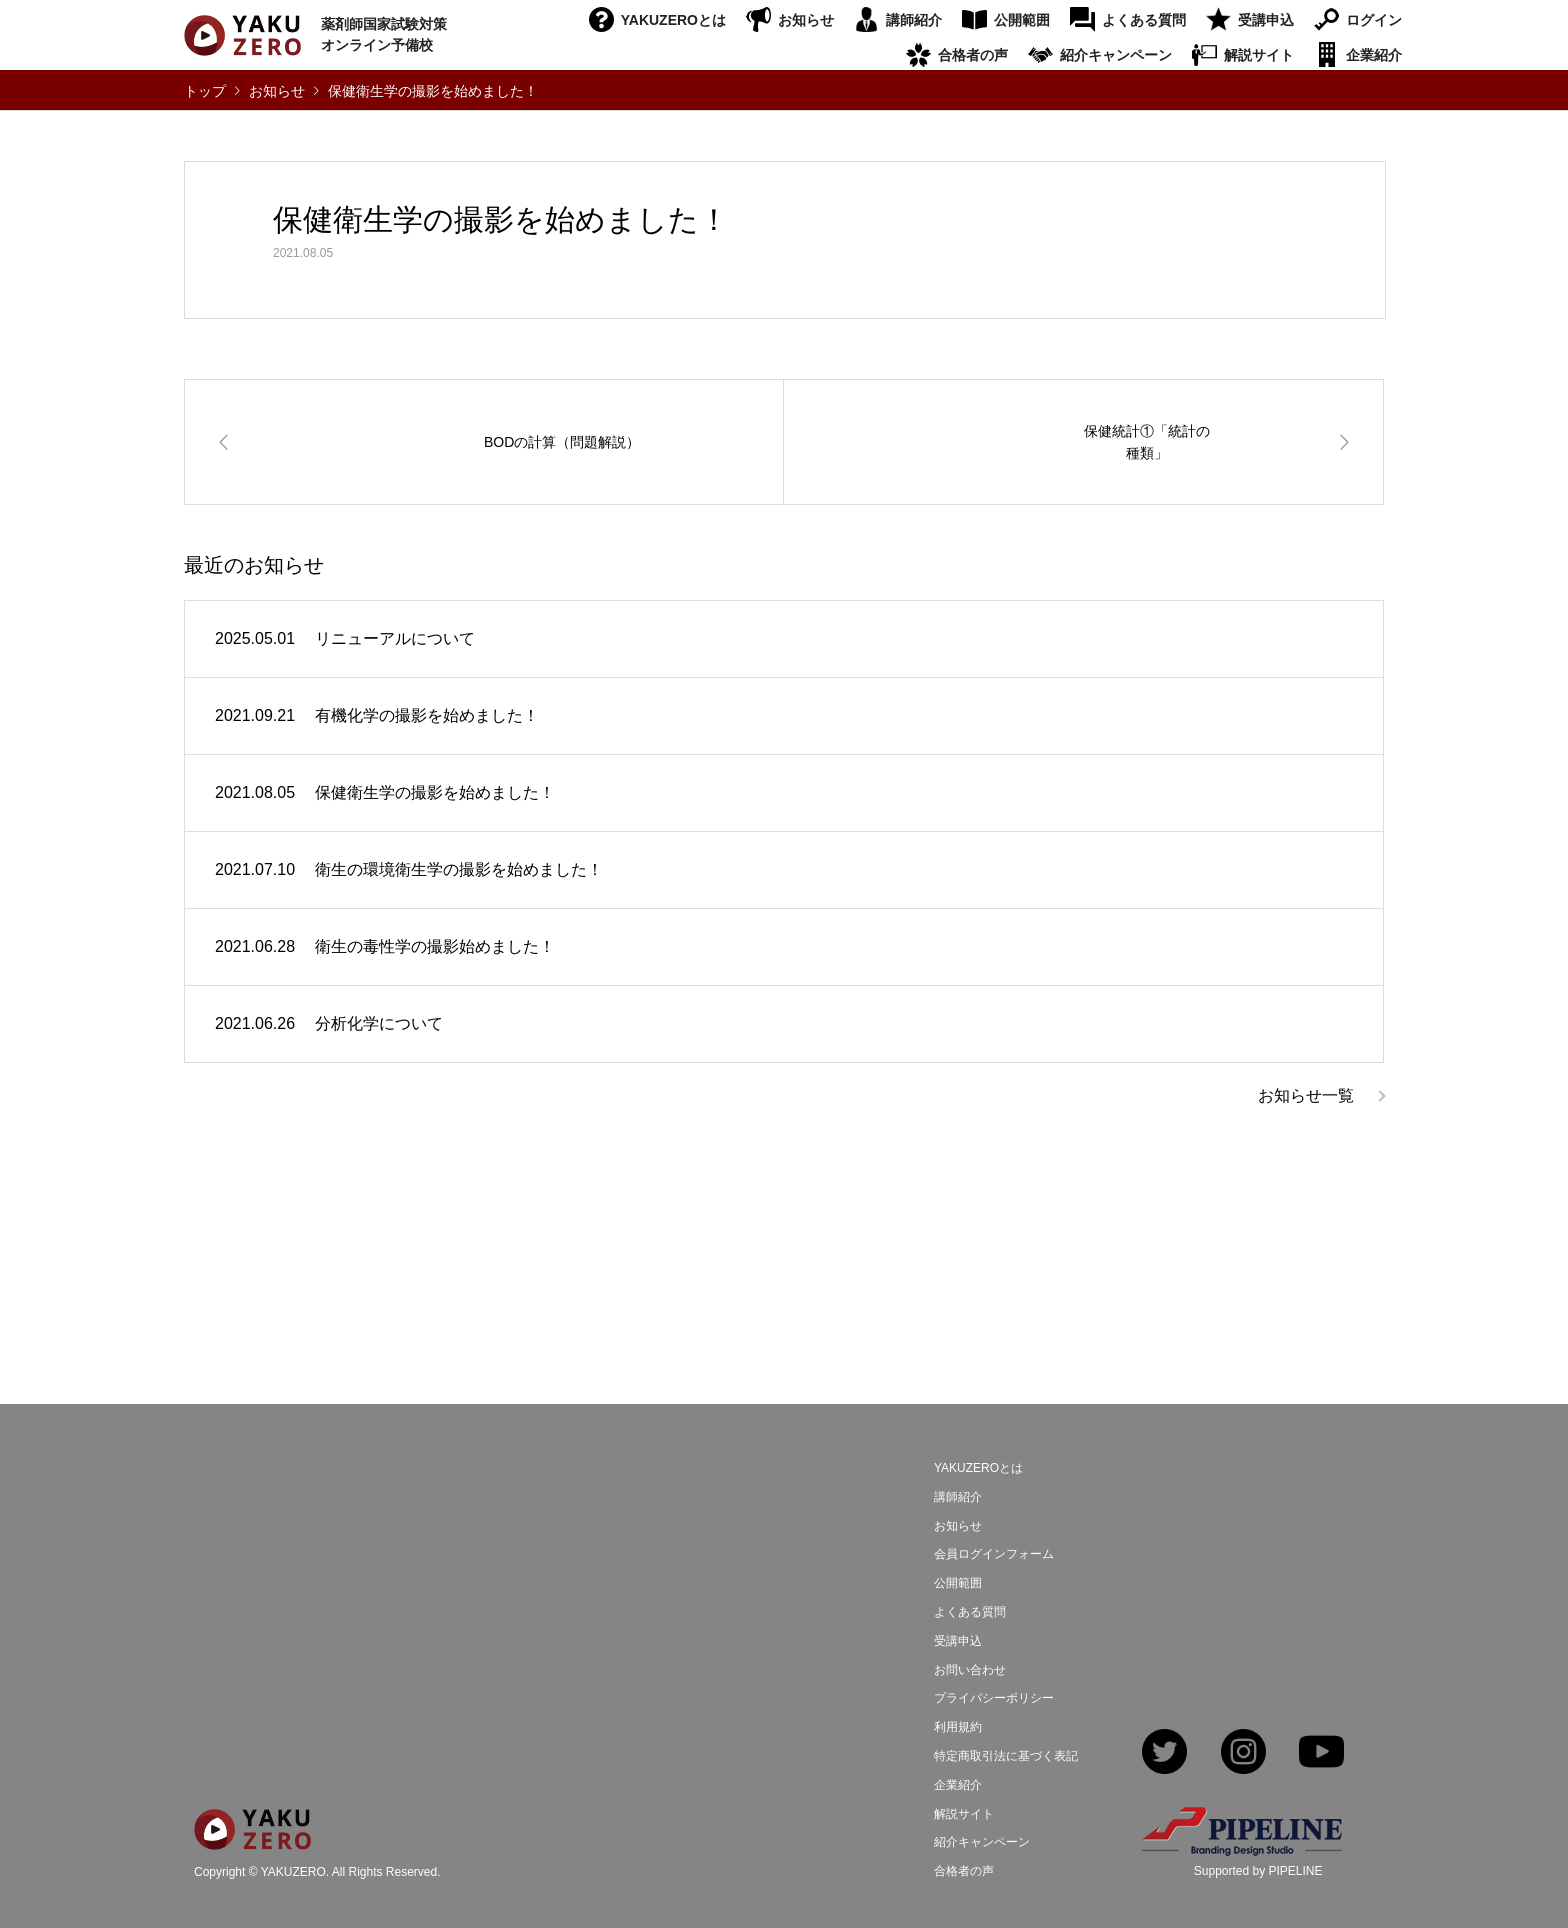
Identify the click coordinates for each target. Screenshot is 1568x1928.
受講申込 (1266, 20)
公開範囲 (1022, 20)
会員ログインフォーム (994, 1554)
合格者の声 (973, 55)
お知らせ (806, 20)
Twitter (1164, 1753)
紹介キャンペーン (1116, 55)
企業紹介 (1374, 55)
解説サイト (1259, 55)
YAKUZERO (293, 1872)
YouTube (1321, 1753)
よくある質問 (1144, 20)
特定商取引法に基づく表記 (1006, 1756)
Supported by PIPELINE (1258, 1871)
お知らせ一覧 (1306, 1095)
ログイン (1374, 20)
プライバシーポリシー (994, 1698)
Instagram (1243, 1753)
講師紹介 (914, 20)
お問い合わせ (970, 1670)
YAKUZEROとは (673, 20)
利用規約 (958, 1727)
